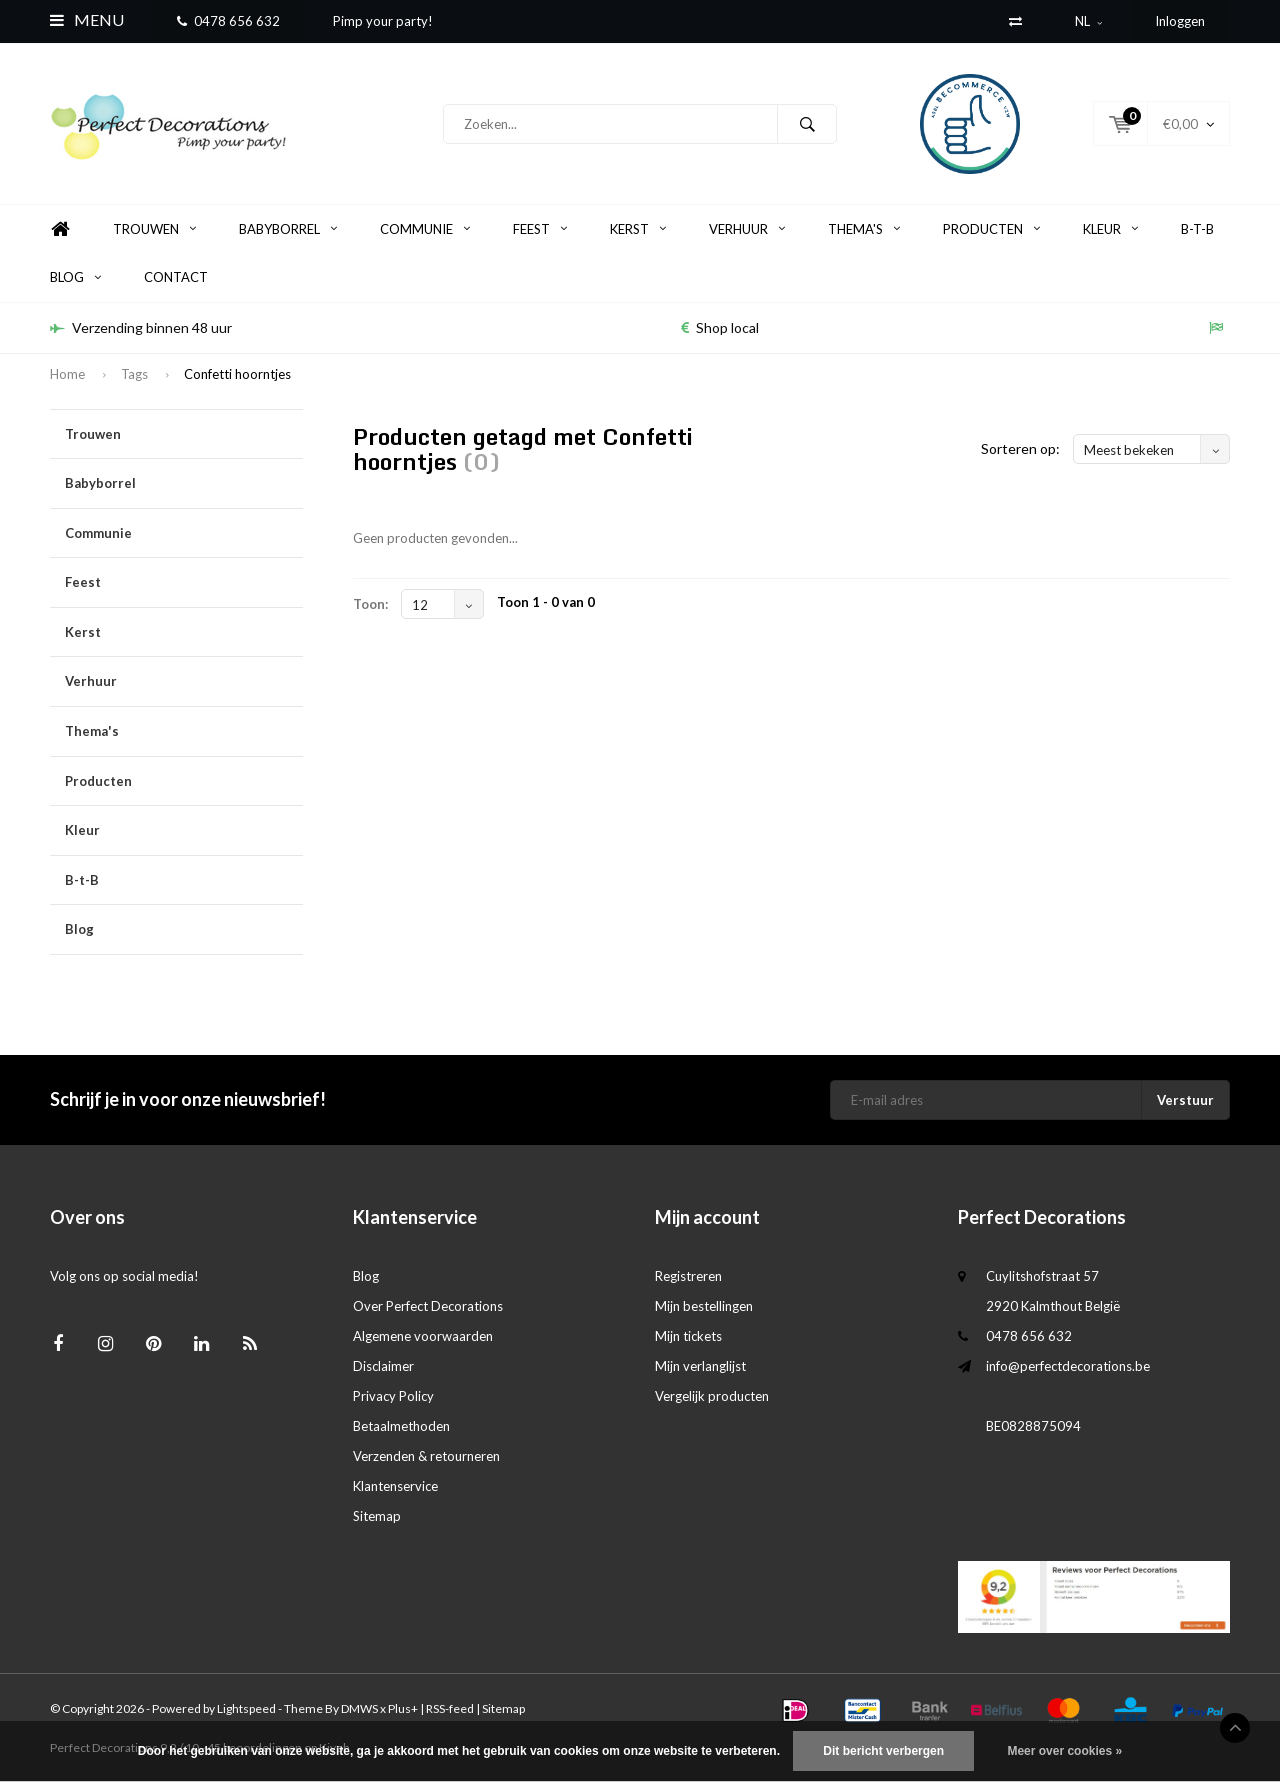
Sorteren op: (1020, 448)
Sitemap (377, 1516)
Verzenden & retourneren (426, 1456)
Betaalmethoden (401, 1426)
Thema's (864, 229)
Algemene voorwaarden (423, 1336)
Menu (87, 19)
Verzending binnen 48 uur (141, 327)
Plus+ (403, 1708)
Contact (176, 277)
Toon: (370, 604)
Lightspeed (246, 1708)
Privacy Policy (393, 1396)
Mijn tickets (688, 1336)
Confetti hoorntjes (237, 374)
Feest (540, 229)
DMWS (359, 1708)
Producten (991, 229)
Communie (425, 229)
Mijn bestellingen (704, 1306)
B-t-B (1197, 229)
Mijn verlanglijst (700, 1366)
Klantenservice (395, 1486)
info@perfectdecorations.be (1068, 1366)
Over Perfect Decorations (428, 1306)
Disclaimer (383, 1366)
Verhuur (747, 229)
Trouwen (154, 229)
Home (60, 229)
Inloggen (1180, 21)
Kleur (1110, 229)
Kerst (638, 229)
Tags (134, 374)
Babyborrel (288, 229)
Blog (75, 277)
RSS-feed (450, 1708)
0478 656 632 (228, 21)
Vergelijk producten (712, 1396)
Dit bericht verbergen (883, 1751)
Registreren (688, 1276)
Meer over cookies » (1064, 1751)
